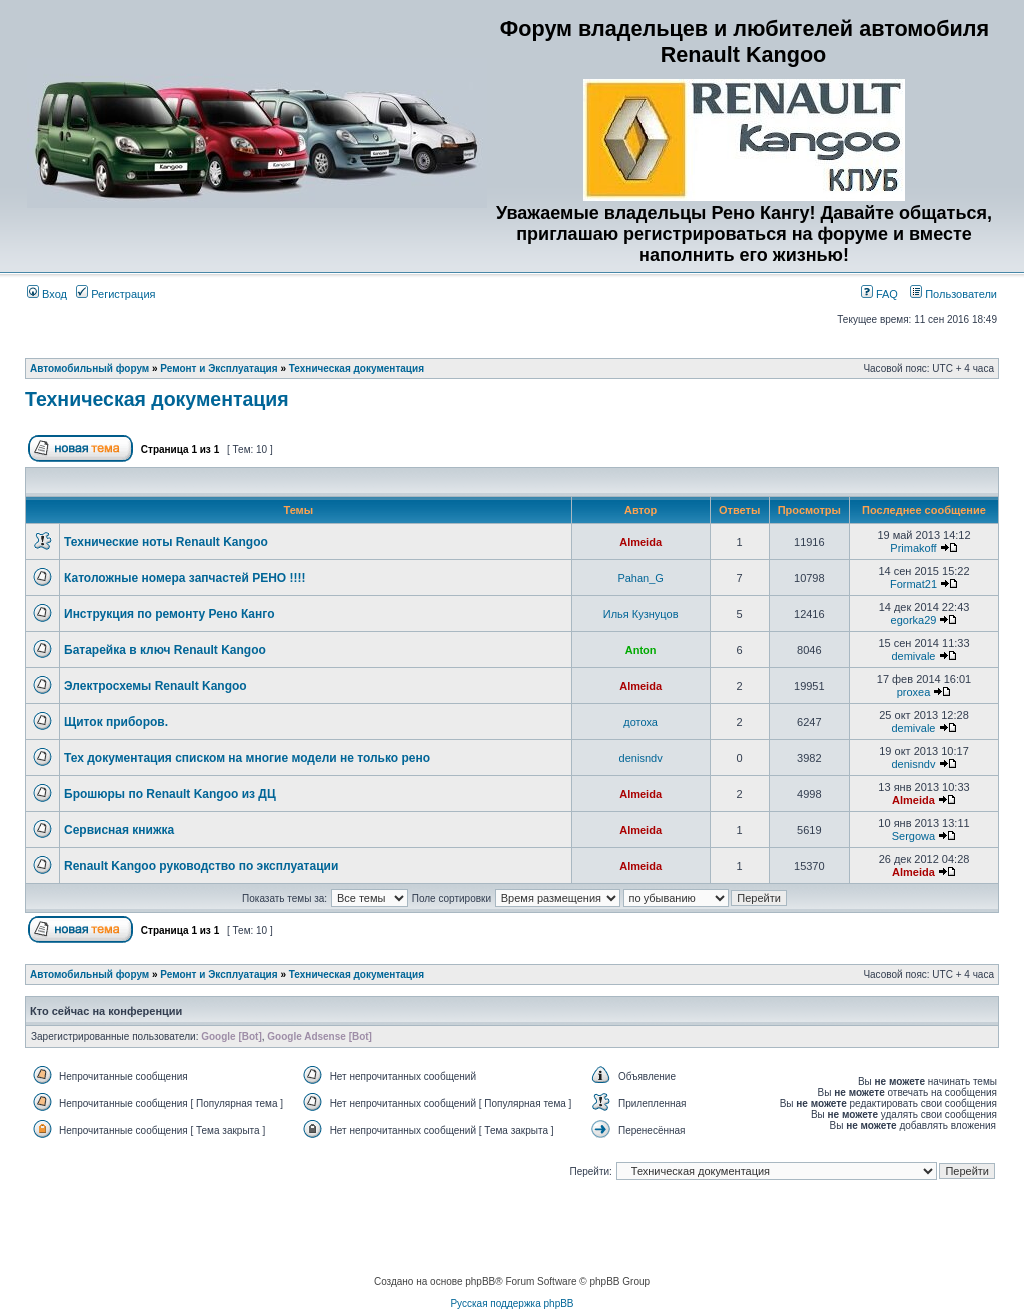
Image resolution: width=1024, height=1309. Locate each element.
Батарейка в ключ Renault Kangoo (165, 650)
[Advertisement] (512, 1229)
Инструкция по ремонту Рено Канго (169, 614)
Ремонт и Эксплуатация (218, 368)
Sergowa (913, 836)
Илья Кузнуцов (641, 614)
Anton (641, 650)
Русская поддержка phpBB (511, 1303)
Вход (47, 294)
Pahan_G (640, 578)
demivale (913, 656)
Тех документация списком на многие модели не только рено (247, 758)
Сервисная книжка (119, 830)
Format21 (913, 584)
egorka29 (914, 620)
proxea (914, 692)
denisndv (641, 758)
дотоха (640, 722)
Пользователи (953, 294)
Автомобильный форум (89, 368)
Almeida (640, 542)
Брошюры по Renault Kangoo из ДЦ (170, 794)
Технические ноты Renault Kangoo (166, 542)
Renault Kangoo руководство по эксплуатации (201, 866)
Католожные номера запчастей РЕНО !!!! (184, 578)
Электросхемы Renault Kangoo (155, 686)
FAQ (879, 294)
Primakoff (913, 548)
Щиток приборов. (116, 722)
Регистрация (115, 294)
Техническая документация (356, 368)
